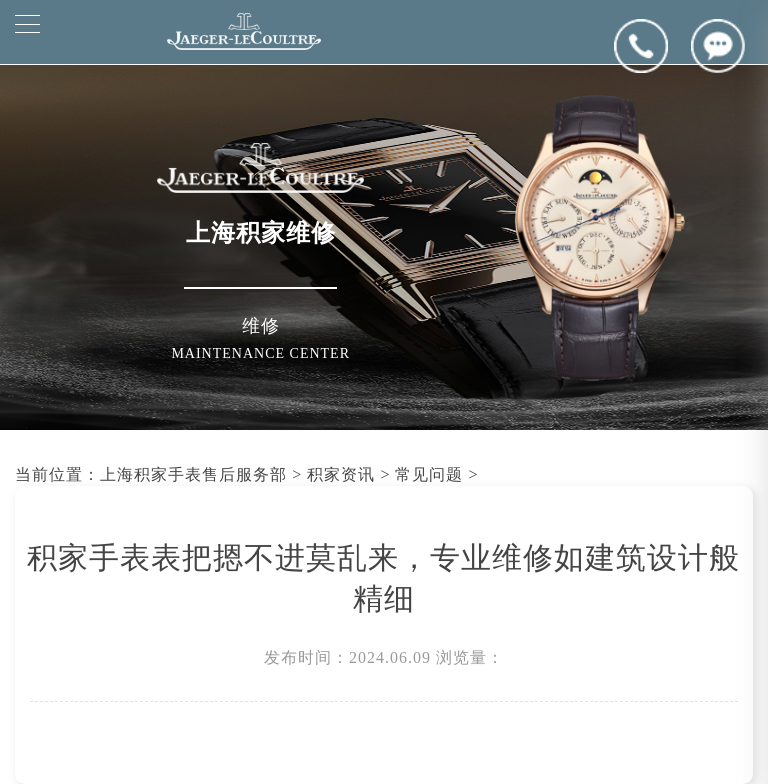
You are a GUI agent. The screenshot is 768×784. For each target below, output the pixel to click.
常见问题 (429, 474)
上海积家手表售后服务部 (193, 474)
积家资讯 (341, 474)
